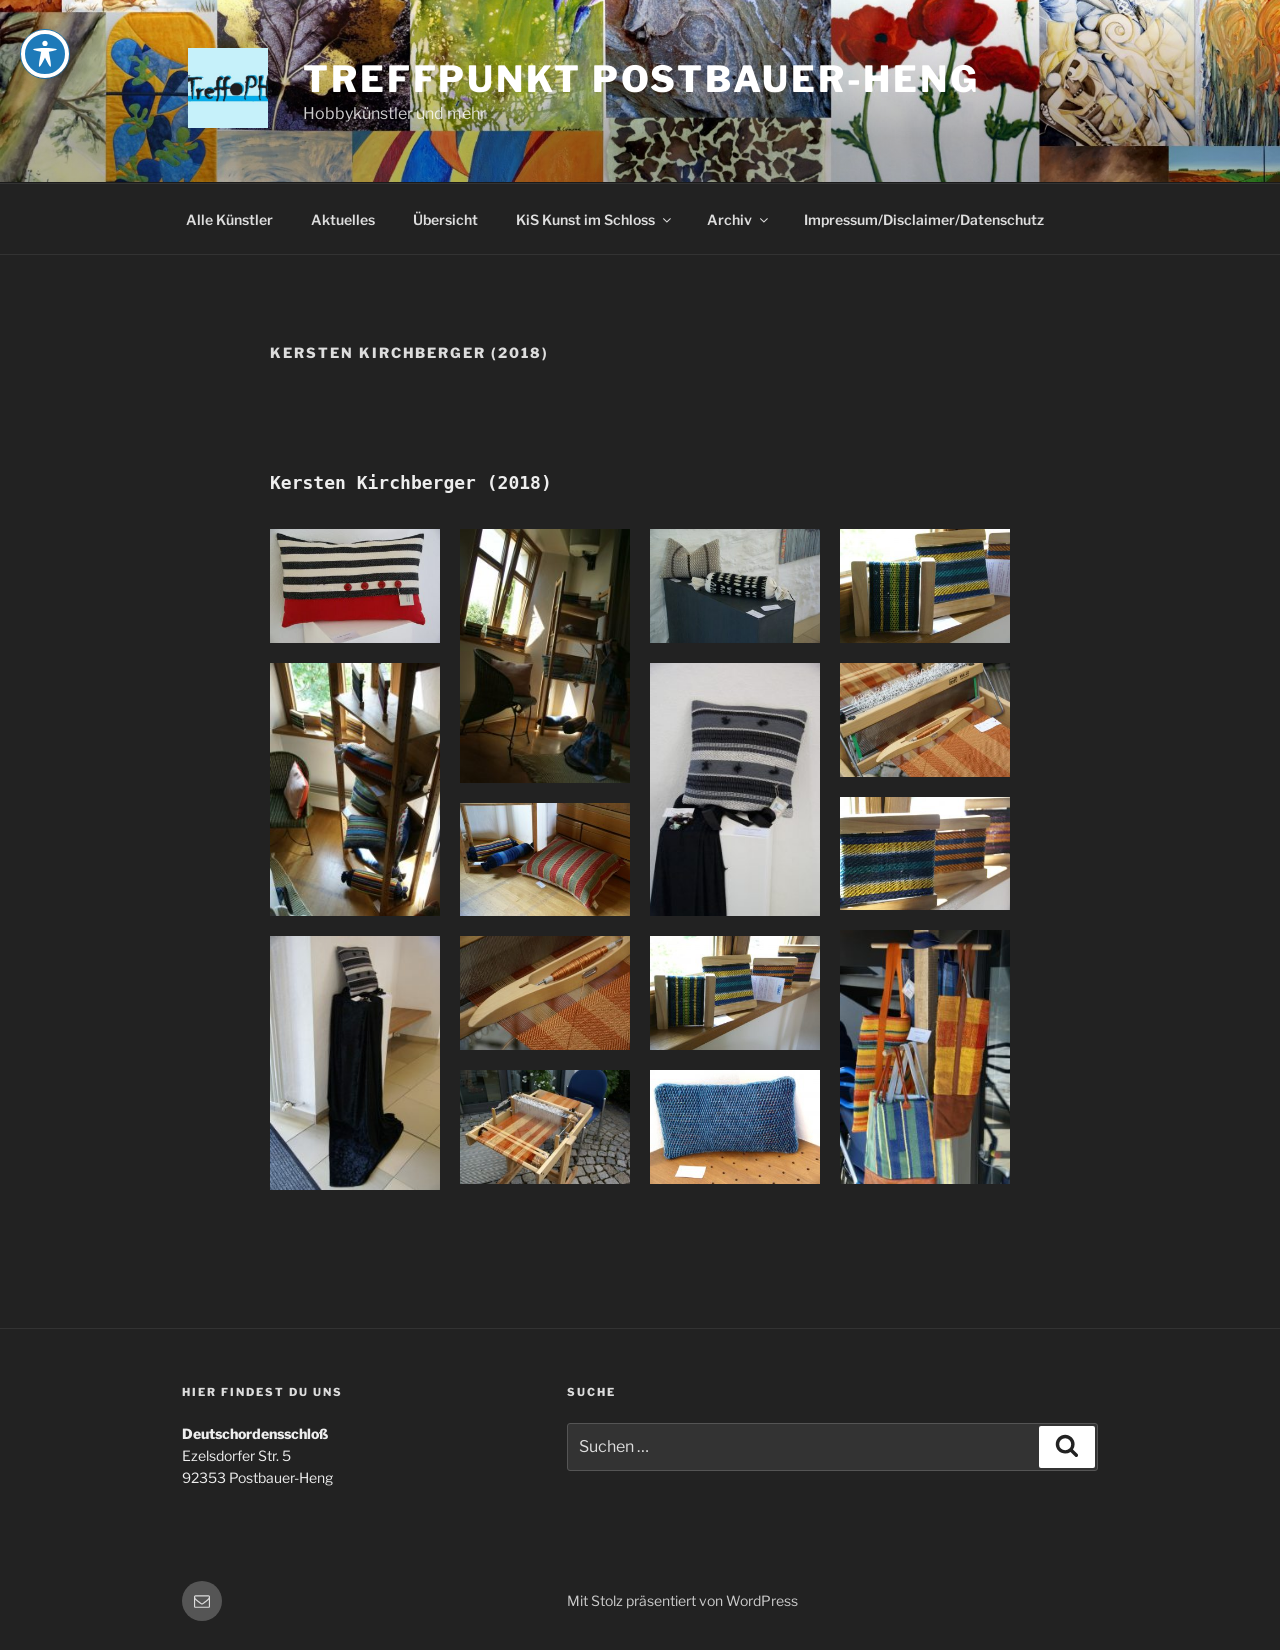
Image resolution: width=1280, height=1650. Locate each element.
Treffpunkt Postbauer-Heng (641, 79)
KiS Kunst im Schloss (595, 219)
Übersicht (445, 219)
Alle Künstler (229, 219)
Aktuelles (343, 219)
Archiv (739, 219)
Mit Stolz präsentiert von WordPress (682, 1600)
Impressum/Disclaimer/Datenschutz (924, 219)
